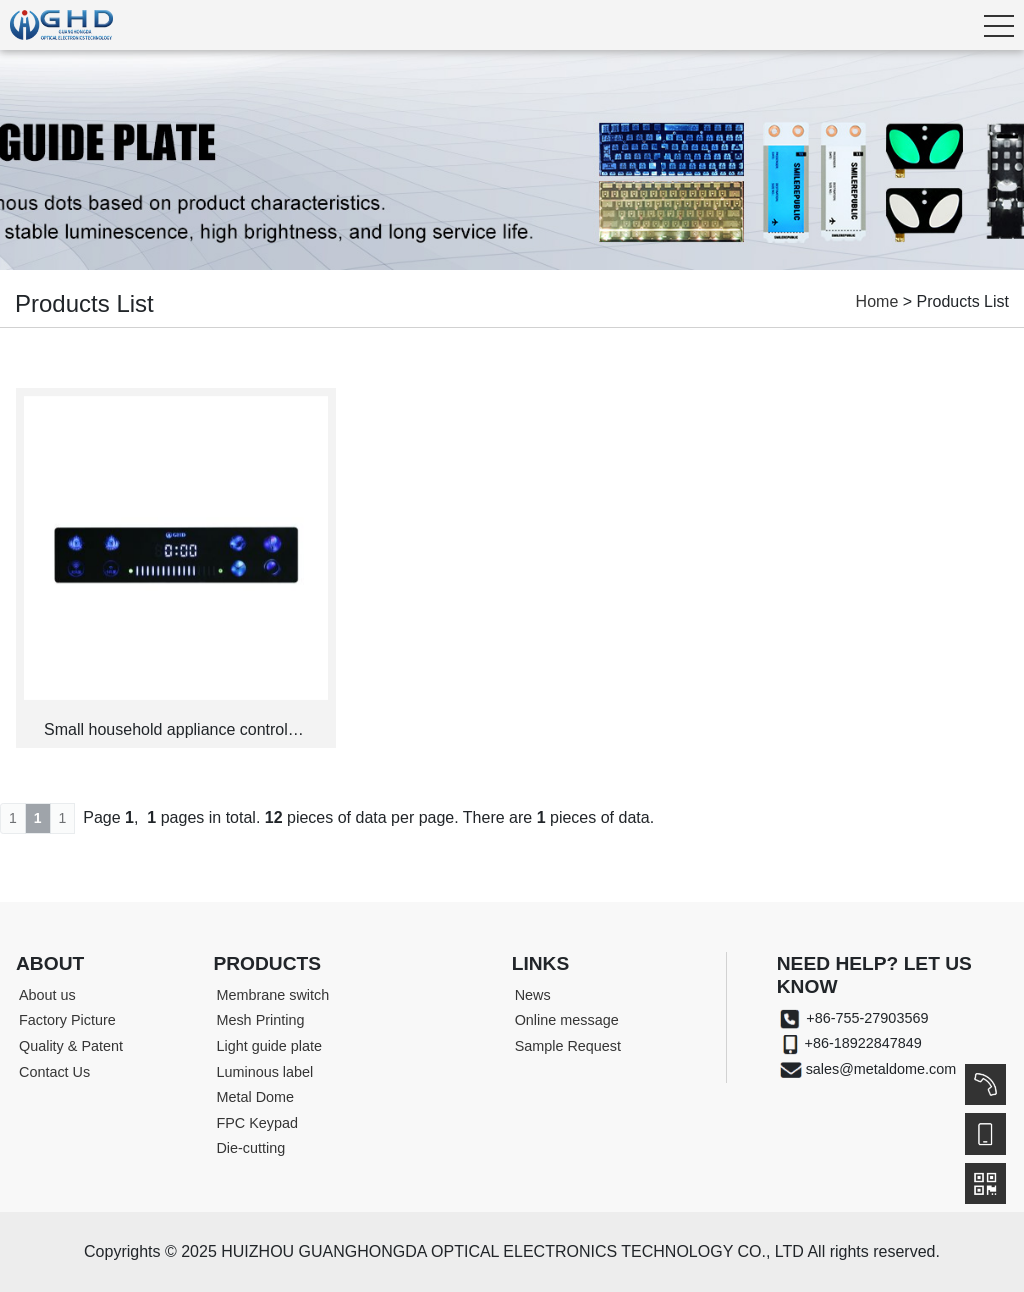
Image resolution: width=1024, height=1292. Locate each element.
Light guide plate (269, 1046)
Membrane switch (272, 995)
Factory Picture (67, 1020)
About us (47, 995)
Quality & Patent (71, 1046)
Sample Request (568, 1046)
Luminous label (264, 1072)
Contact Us (54, 1072)
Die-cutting (250, 1148)
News (533, 995)
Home (877, 301)
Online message (567, 1020)
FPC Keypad (257, 1123)
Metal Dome (255, 1097)
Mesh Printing (260, 1020)
